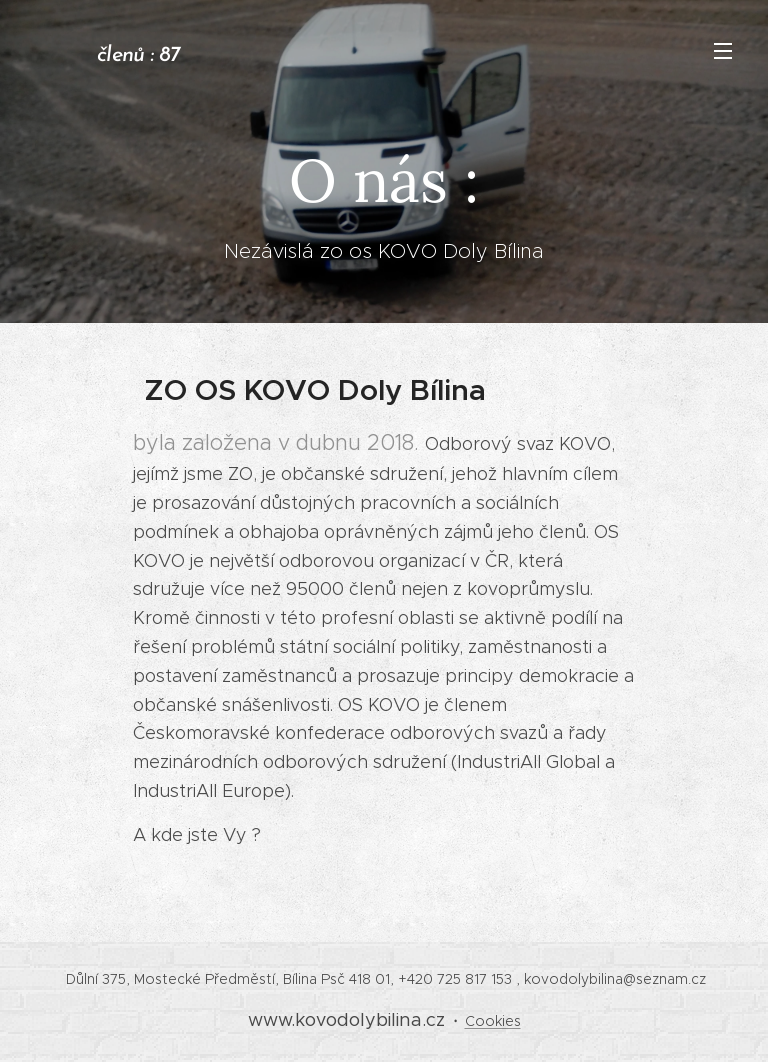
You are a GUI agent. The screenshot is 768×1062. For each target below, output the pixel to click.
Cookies (493, 1021)
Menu (723, 51)
